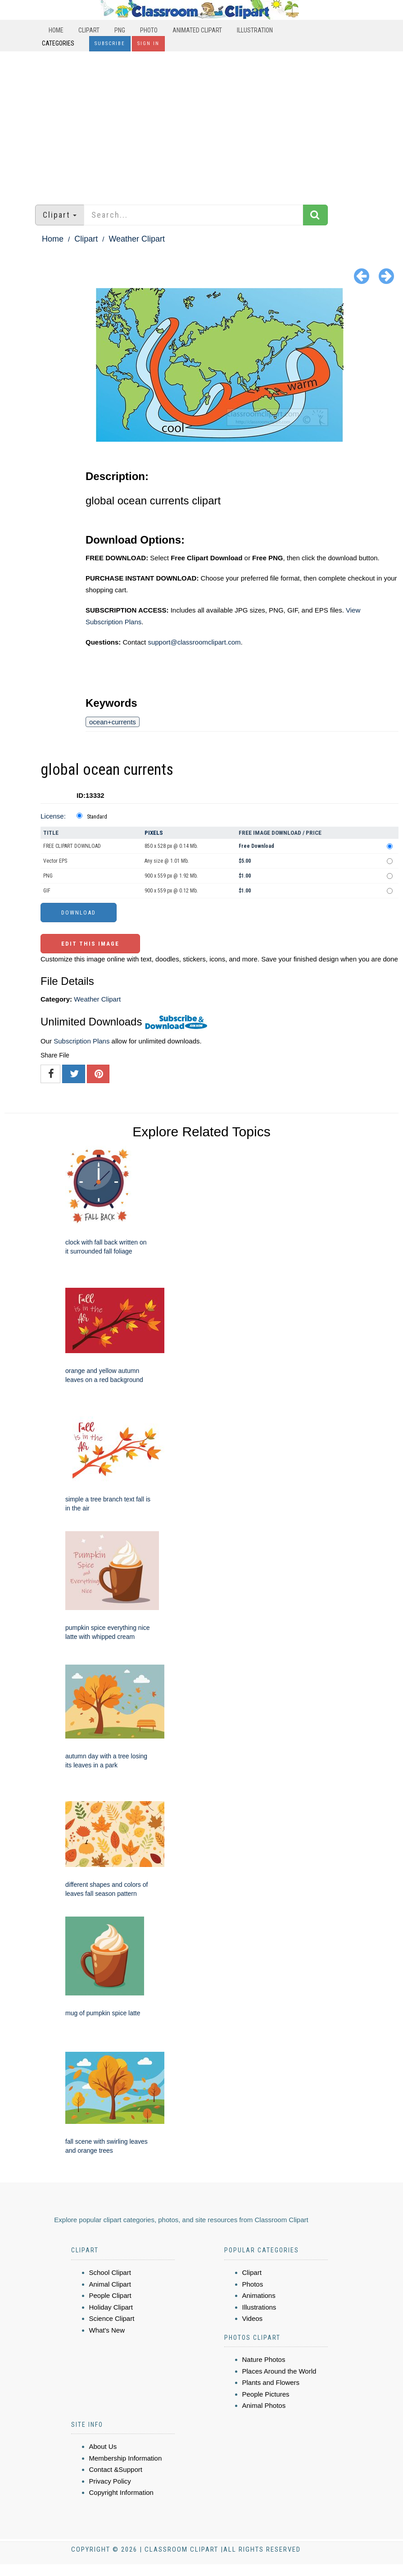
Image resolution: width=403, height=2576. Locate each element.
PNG (119, 30)
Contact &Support (115, 2469)
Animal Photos (264, 2405)
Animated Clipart (197, 30)
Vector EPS (55, 861)
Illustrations (259, 2307)
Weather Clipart (137, 238)
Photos (252, 2284)
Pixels (154, 832)
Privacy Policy (110, 2481)
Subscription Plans (81, 1041)
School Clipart (110, 2272)
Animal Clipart (110, 2284)
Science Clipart (112, 2318)
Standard (97, 817)
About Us (103, 2446)
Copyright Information (121, 2492)
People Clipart (110, 2295)
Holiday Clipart (111, 2307)
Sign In (148, 43)
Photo (149, 30)
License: (53, 816)
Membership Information (125, 2458)
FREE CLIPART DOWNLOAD (72, 846)
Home (56, 30)
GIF (46, 891)
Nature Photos (263, 2359)
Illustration (255, 30)
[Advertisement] (201, 123)
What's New (107, 2330)
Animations (259, 2295)
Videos (252, 2318)
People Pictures (266, 2394)
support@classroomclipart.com (194, 642)
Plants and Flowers (271, 2382)
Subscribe (110, 43)
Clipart (89, 30)
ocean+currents (112, 722)
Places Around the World (279, 2371)
